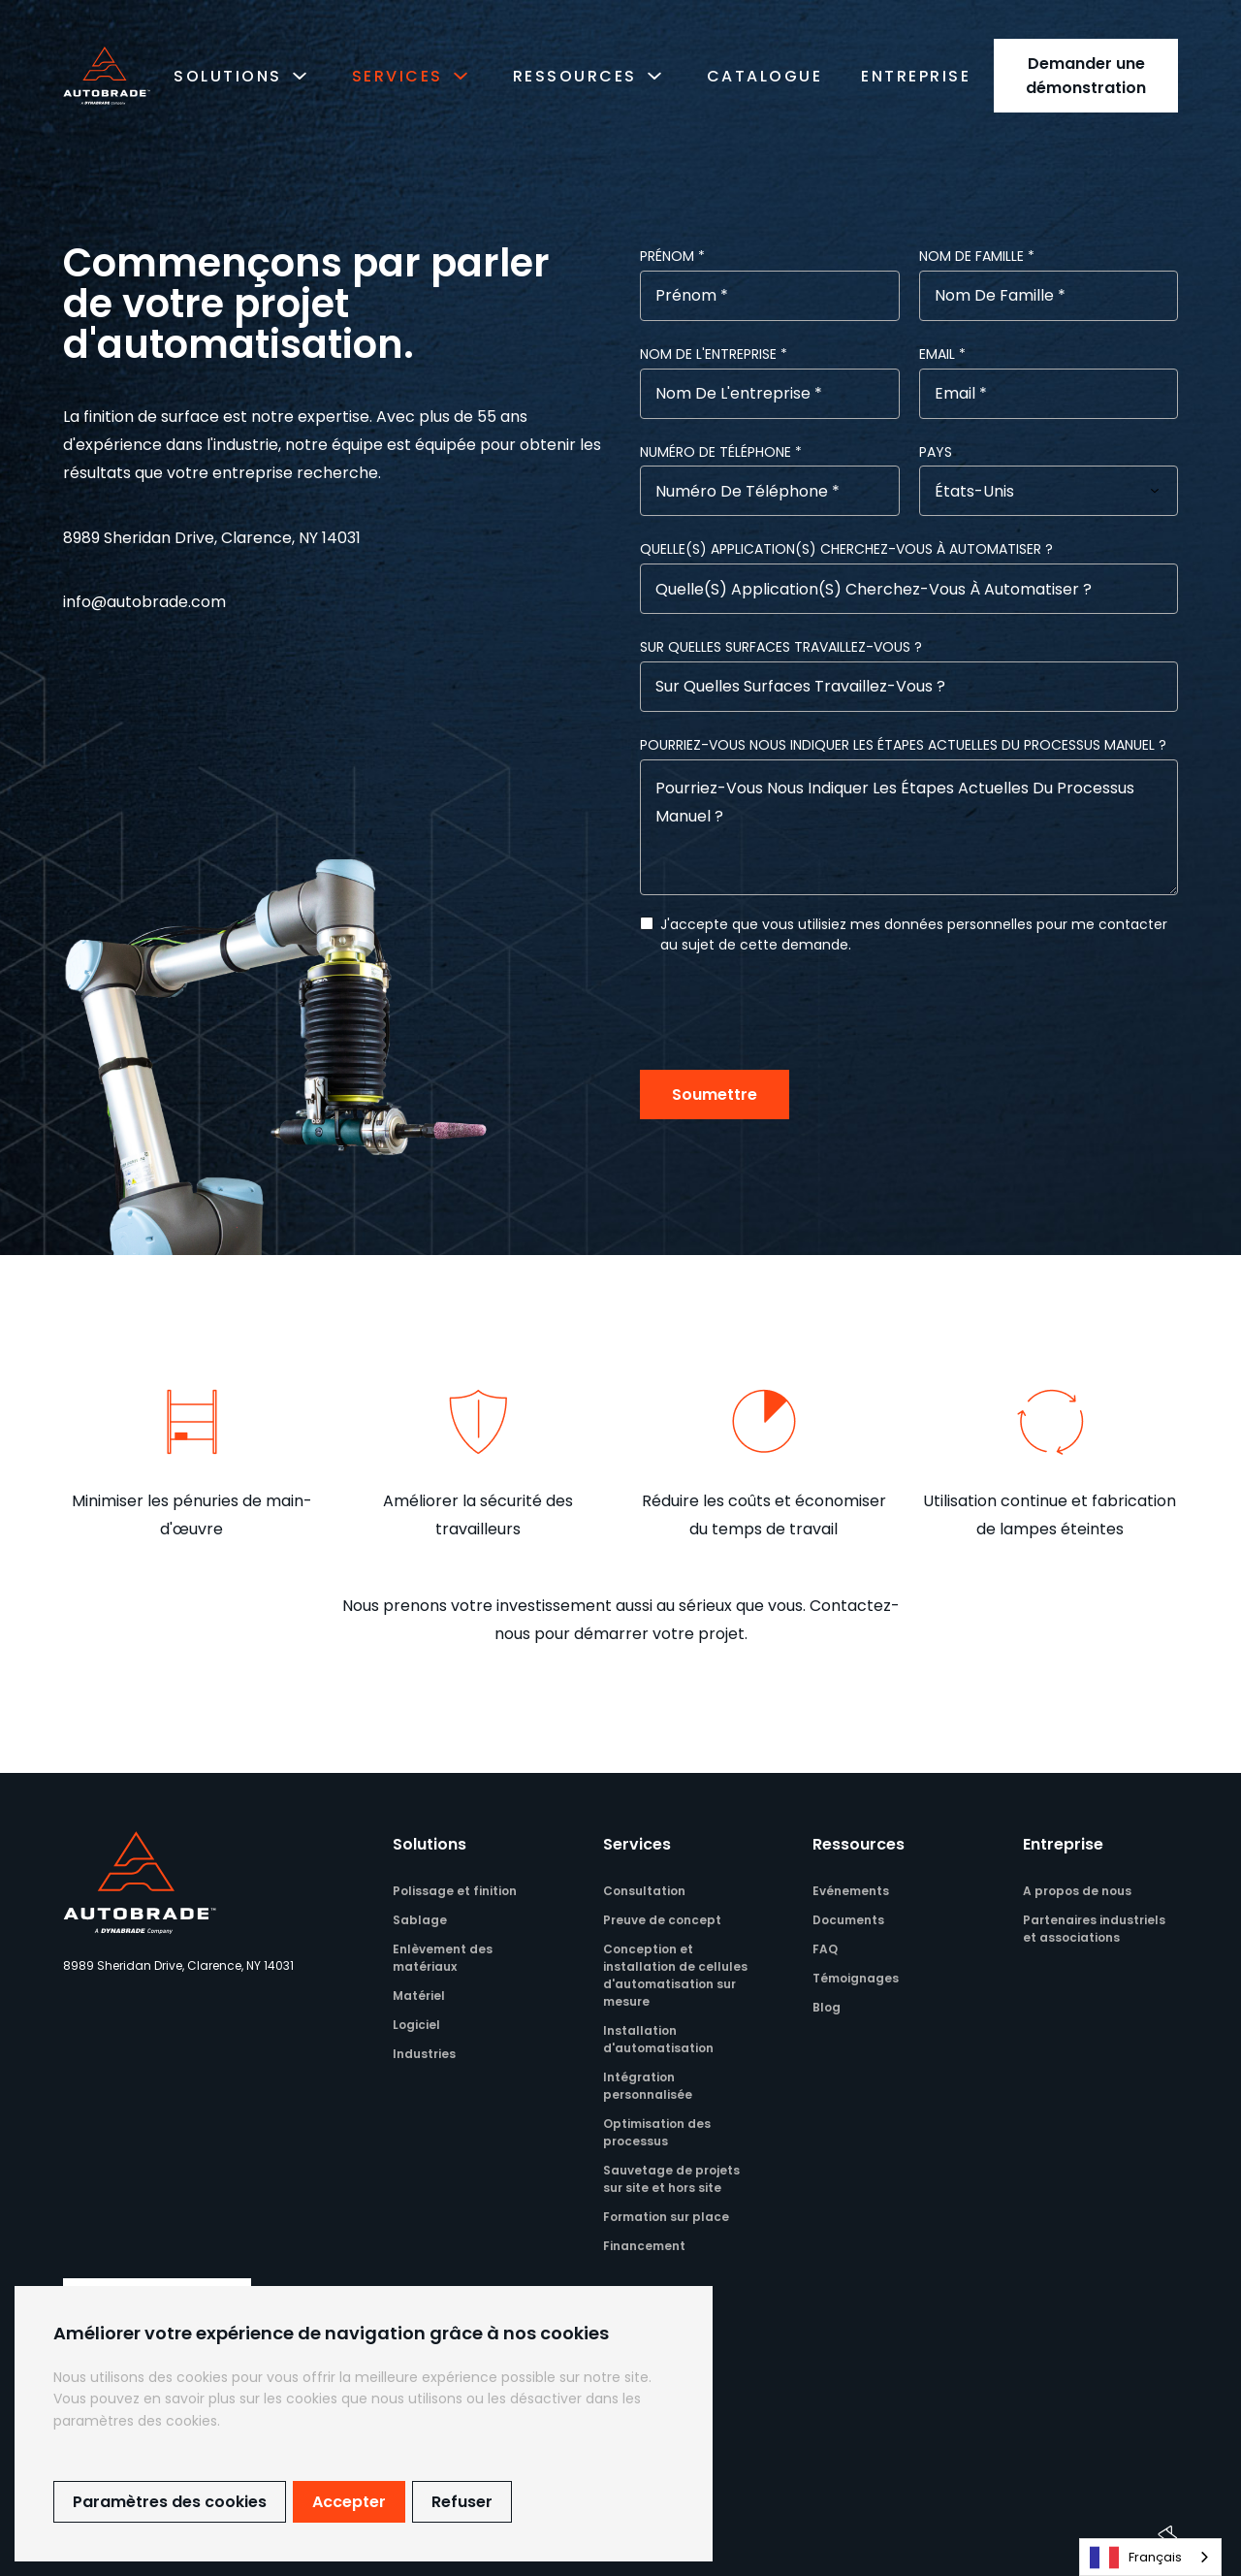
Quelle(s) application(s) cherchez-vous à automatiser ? (846, 549)
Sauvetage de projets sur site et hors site (671, 2179)
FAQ (825, 1949)
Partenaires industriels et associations (1094, 1929)
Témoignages (855, 1978)
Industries (424, 2053)
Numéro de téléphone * (721, 452)
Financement (644, 2246)
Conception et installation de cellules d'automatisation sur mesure (675, 1975)
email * (942, 354)
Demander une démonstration (1086, 75)
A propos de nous (1077, 1891)
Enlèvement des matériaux (443, 1958)
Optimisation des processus (657, 2132)
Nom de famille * (976, 256)
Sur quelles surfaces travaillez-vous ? (781, 647)
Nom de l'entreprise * (713, 354)
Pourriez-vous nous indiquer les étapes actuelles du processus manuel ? (903, 745)
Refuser (462, 2502)
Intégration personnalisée (647, 2086)
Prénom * (672, 256)
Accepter (349, 2502)
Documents (848, 1920)
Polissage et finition (455, 1891)
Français (1136, 2557)
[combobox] (1150, 2557)
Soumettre (714, 1094)
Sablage (420, 1920)
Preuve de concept (662, 1920)
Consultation (644, 1891)
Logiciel (416, 2024)
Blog (826, 2007)
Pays (935, 452)
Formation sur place (666, 2216)
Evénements (850, 1891)
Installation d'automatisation (658, 2039)
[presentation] (787, 1012)
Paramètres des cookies (170, 2502)
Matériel (419, 1995)
